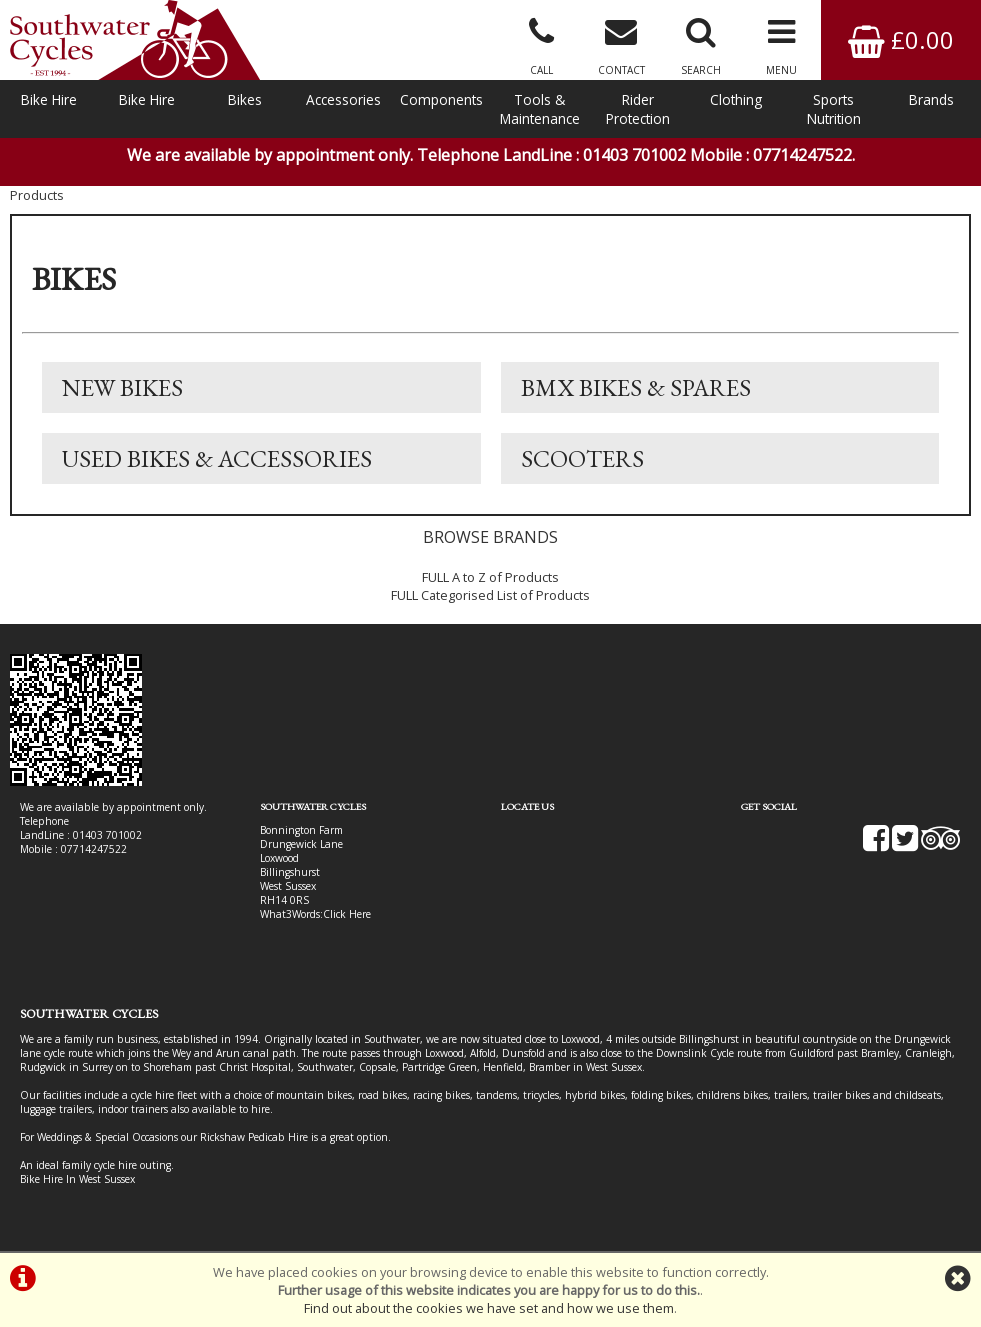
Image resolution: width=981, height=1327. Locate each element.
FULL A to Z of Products (490, 577)
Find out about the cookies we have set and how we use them (489, 1308)
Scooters (582, 458)
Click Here (347, 914)
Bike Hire (49, 99)
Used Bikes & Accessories (217, 458)
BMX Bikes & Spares (636, 387)
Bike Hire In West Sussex (77, 1179)
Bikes (245, 99)
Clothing (736, 99)
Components (441, 99)
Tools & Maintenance (540, 109)
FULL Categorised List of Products (490, 595)
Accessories (343, 99)
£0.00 (901, 39)
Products (37, 195)
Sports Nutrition (834, 109)
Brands (931, 99)
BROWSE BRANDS (490, 537)
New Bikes (122, 387)
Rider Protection (638, 109)
